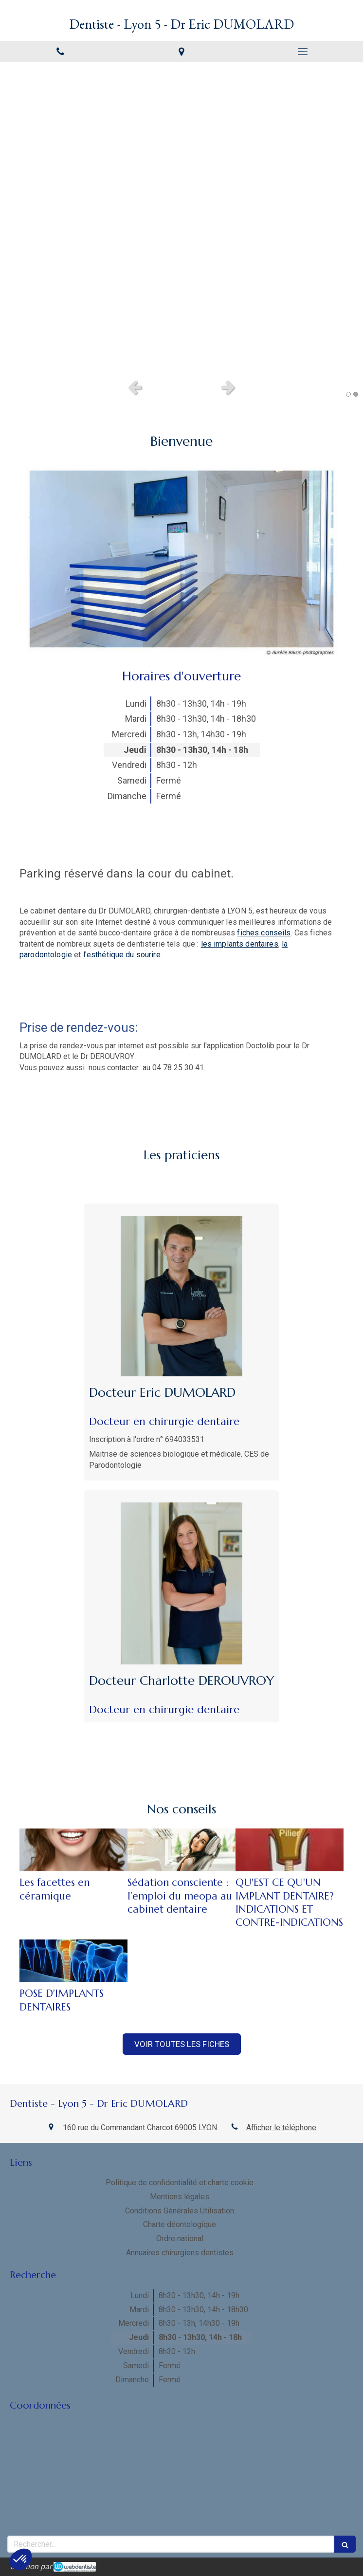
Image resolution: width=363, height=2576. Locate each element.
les (239, 944)
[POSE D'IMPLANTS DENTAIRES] (73, 1961)
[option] (181, 217)
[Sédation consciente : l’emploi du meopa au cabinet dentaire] (181, 1850)
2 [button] (355, 394)
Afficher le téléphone (281, 2127)
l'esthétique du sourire (122, 954)
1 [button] (348, 394)
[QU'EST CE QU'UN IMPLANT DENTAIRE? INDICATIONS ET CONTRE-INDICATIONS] (290, 1850)
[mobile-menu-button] (302, 51)
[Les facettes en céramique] (73, 1850)
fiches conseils (263, 932)
